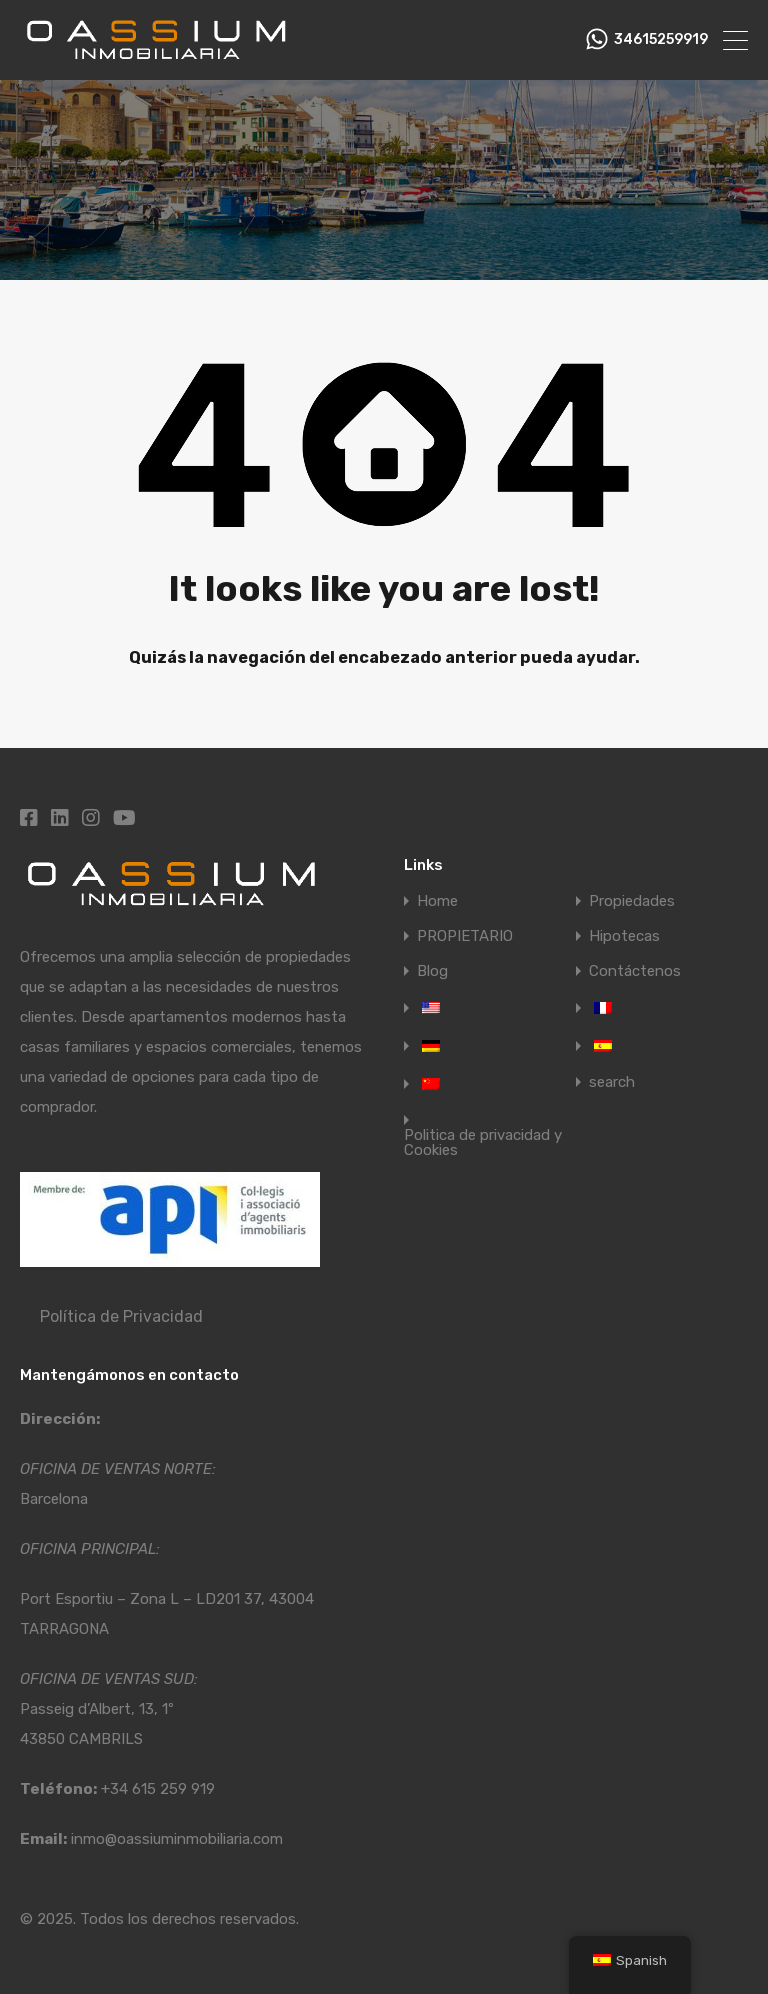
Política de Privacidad (121, 1316)
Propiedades (632, 901)
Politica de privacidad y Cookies (483, 1143)
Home (437, 901)
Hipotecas (624, 936)
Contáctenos (635, 971)
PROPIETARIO (465, 936)
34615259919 (661, 40)
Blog (432, 971)
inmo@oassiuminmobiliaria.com (177, 1839)
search (612, 1082)
